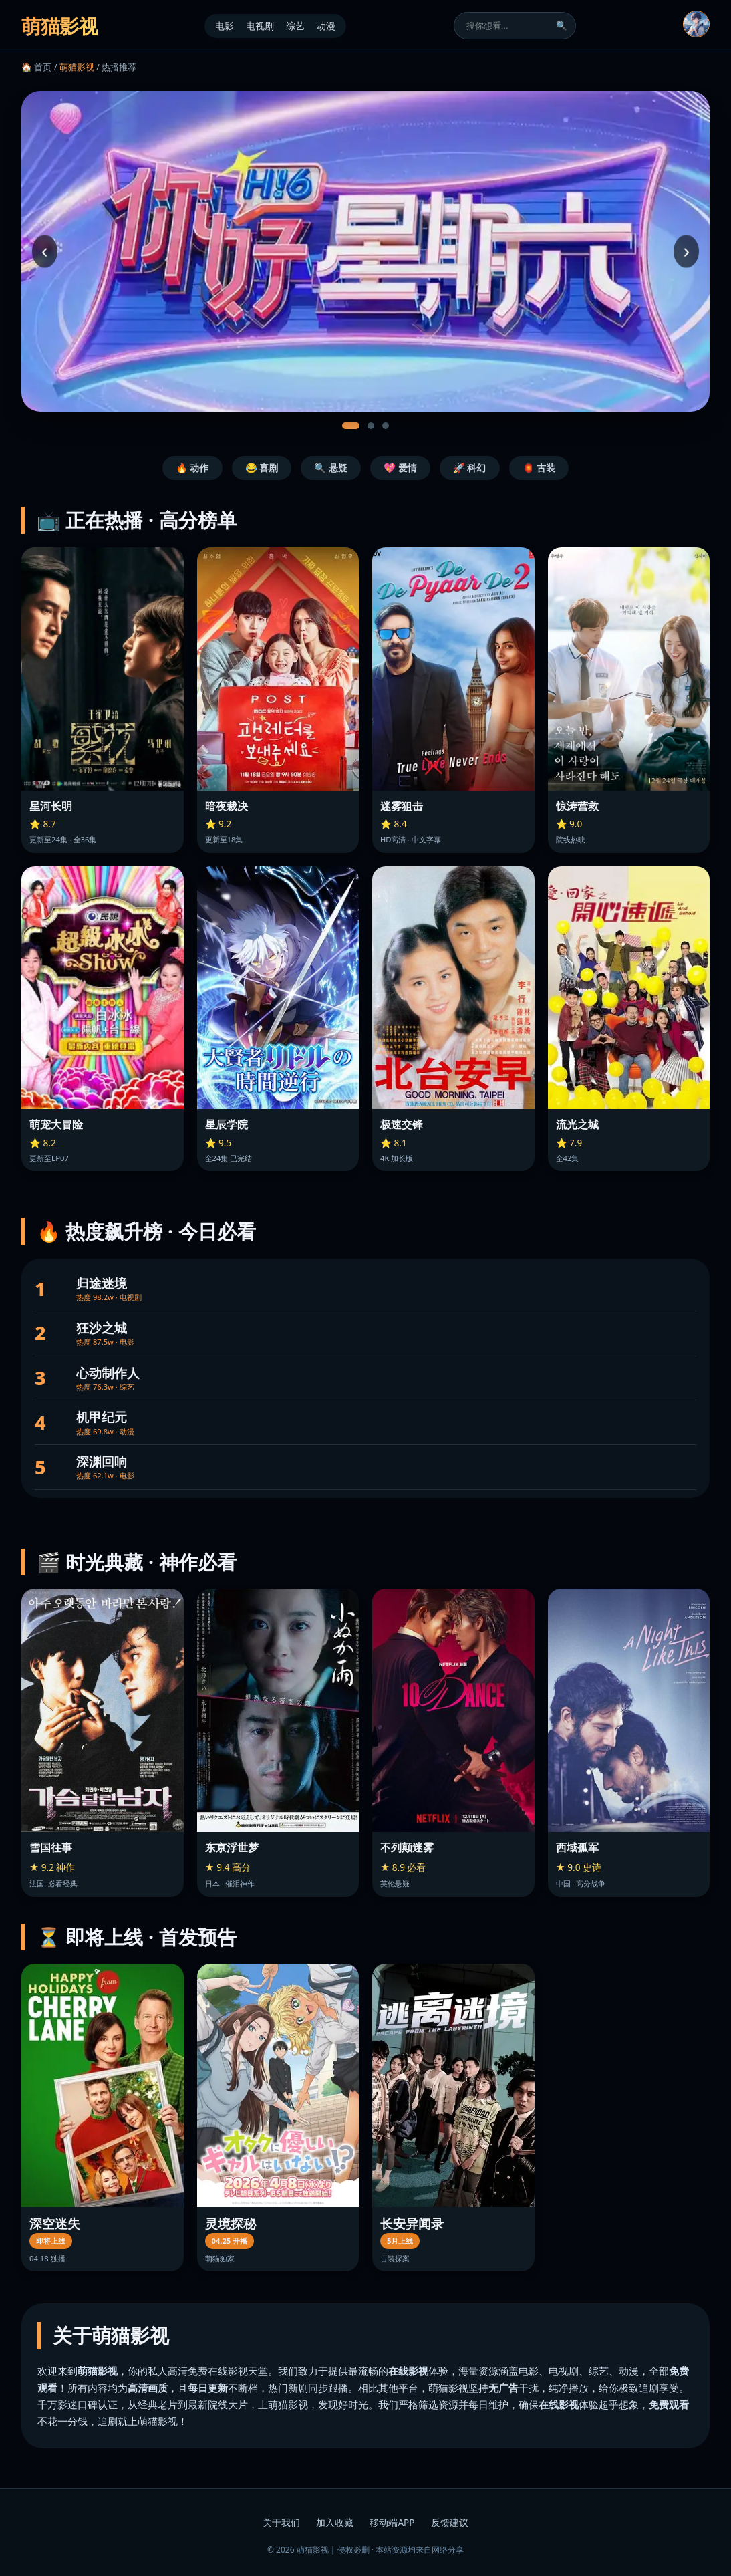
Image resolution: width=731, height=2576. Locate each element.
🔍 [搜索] (561, 26)
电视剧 (260, 25)
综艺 (295, 25)
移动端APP (392, 2522)
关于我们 (281, 2522)
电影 (224, 25)
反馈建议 (449, 2522)
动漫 (326, 25)
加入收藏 (334, 2522)
